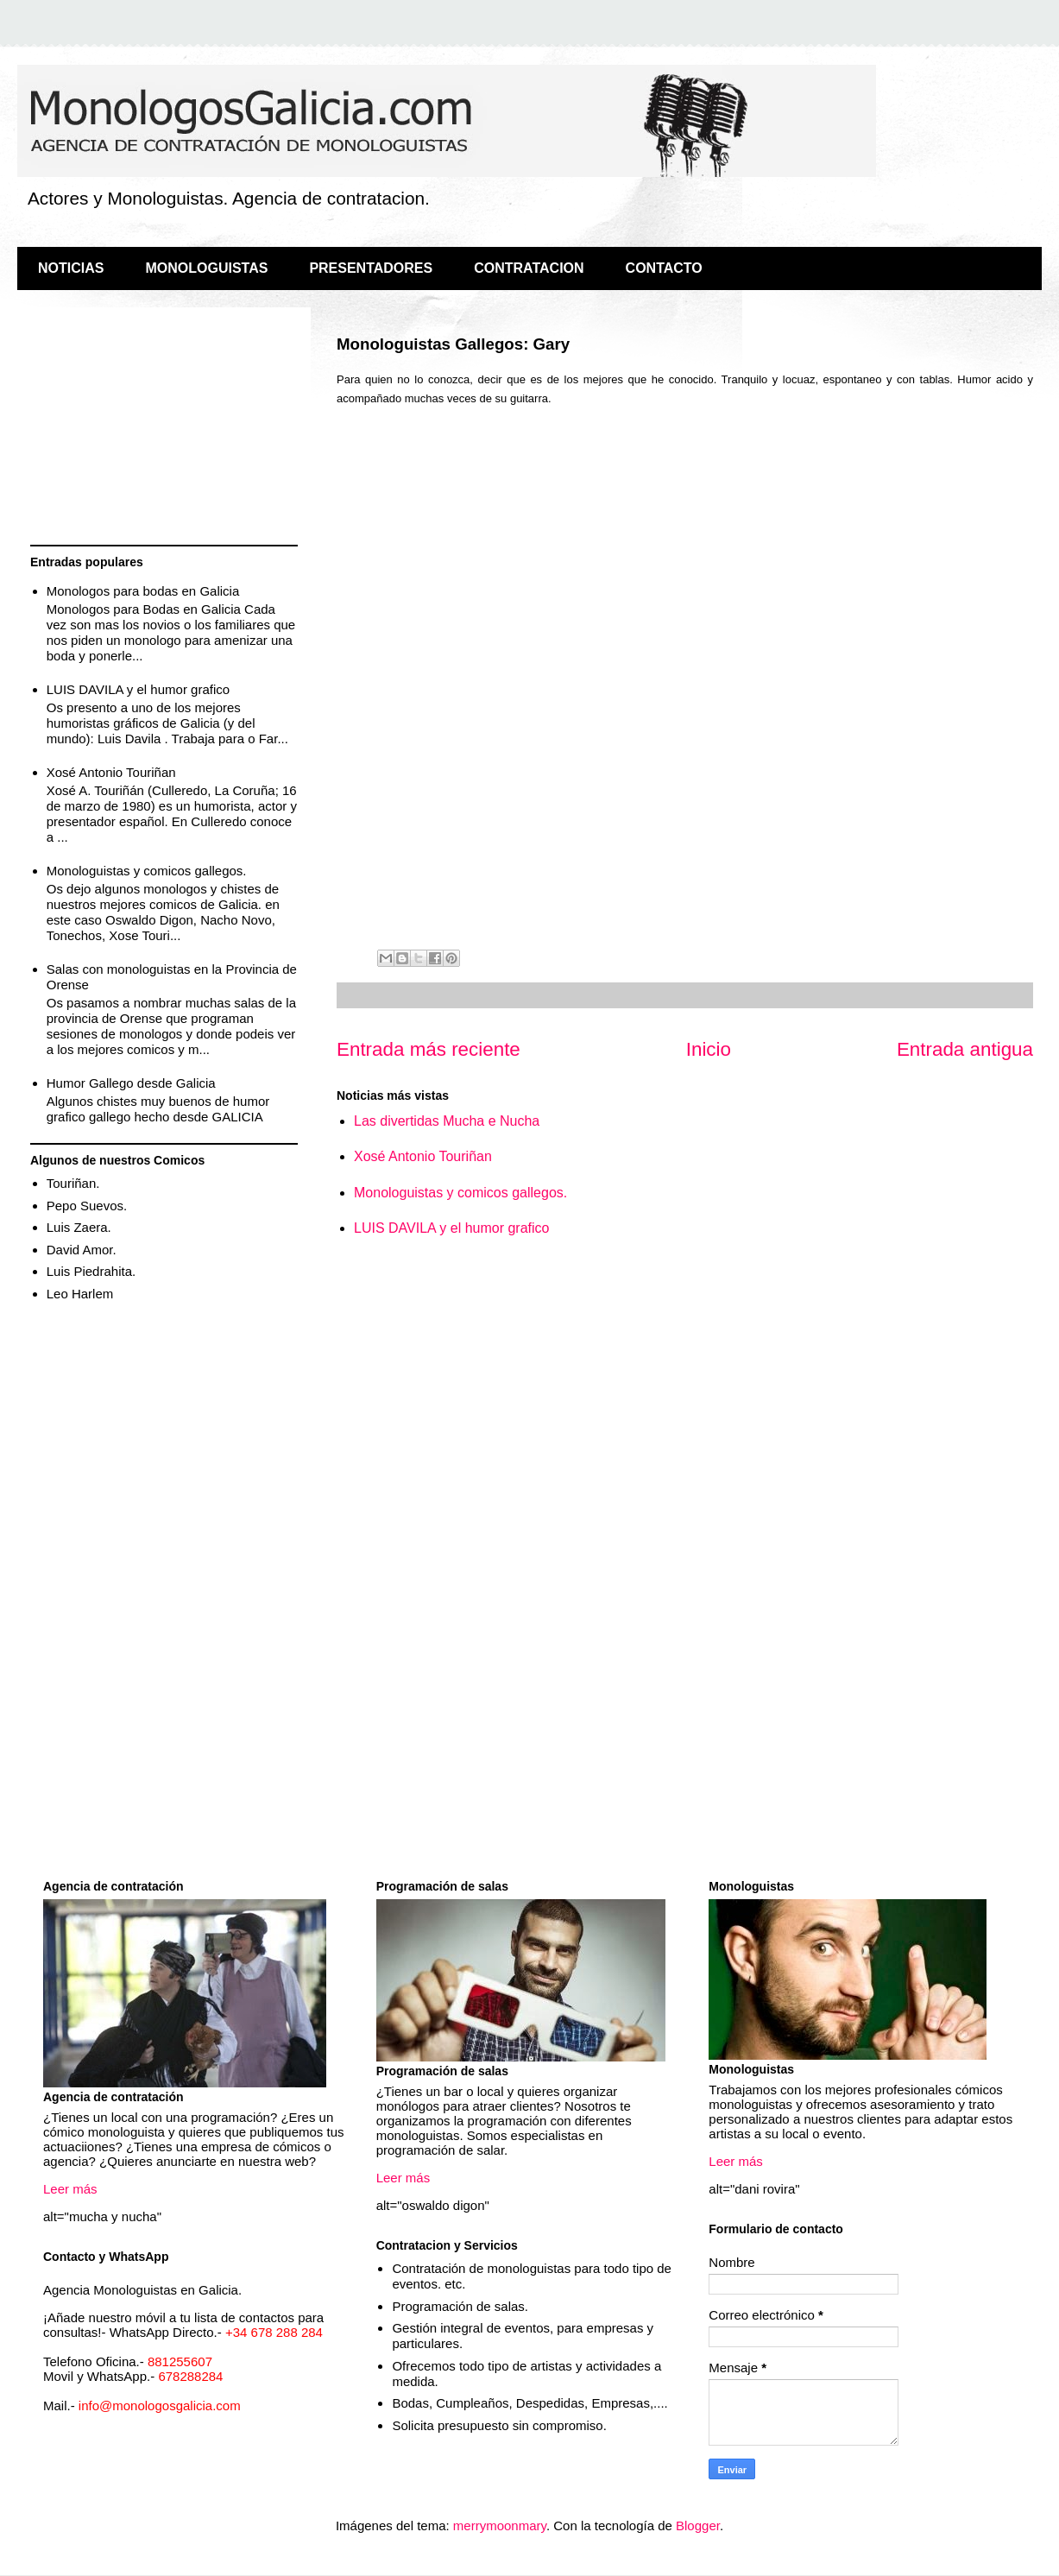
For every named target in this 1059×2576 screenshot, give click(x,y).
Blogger (698, 2525)
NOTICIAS (71, 268)
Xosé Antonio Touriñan (423, 1156)
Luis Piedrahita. (91, 1271)
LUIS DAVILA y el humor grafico (451, 1228)
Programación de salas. (460, 2306)
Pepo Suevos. (87, 1205)
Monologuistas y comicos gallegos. (460, 1192)
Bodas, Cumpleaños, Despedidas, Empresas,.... (529, 2403)
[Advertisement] (164, 428)
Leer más (70, 2188)
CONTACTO (664, 268)
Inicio (708, 1049)
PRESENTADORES (370, 268)
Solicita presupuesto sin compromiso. (499, 2425)
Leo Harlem (80, 1293)
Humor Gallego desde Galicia (131, 1083)
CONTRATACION (528, 268)
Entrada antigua (965, 1049)
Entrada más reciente (428, 1049)
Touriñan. (73, 1183)
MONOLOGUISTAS (206, 268)
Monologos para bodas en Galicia (143, 591)
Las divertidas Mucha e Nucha (446, 1121)
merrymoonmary (499, 2525)
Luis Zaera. (79, 1227)
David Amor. (82, 1249)
